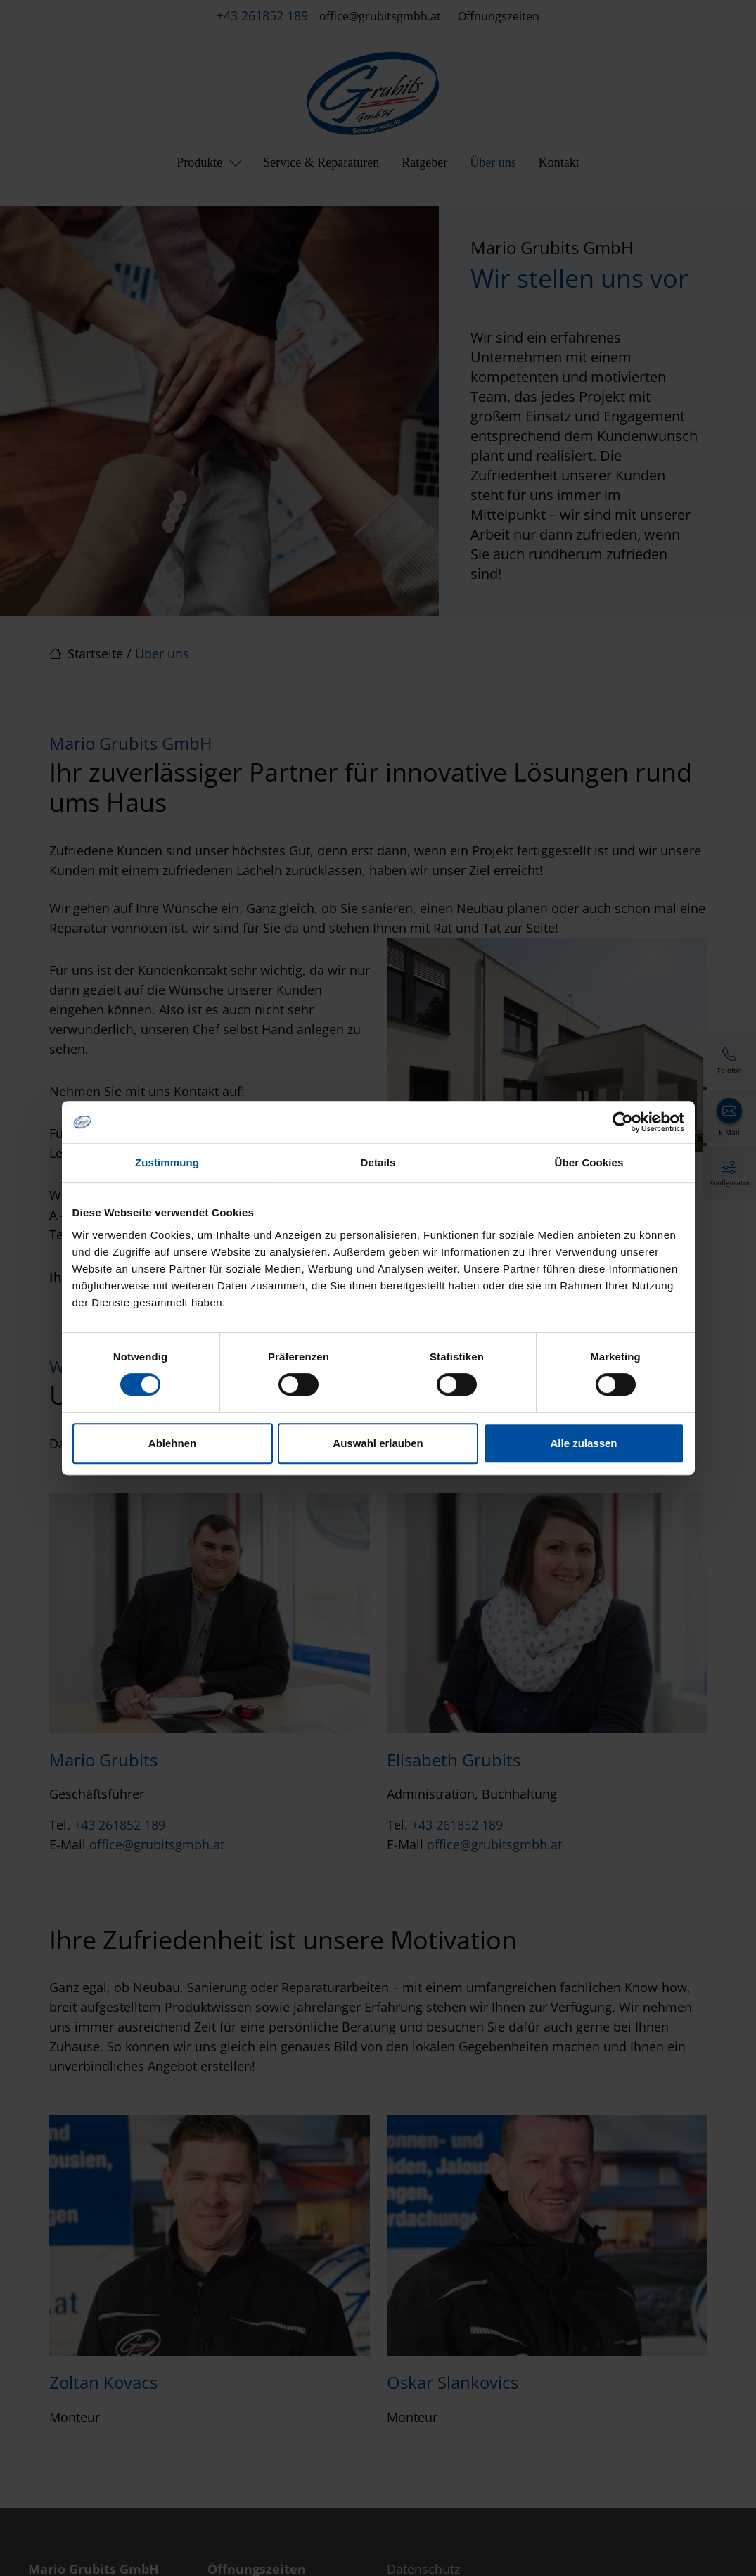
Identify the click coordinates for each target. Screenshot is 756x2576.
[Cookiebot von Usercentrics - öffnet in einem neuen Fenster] (622, 1122)
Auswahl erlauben (378, 1443)
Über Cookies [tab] (589, 1162)
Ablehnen (172, 1443)
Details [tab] (378, 1162)
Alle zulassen (583, 1443)
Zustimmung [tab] (167, 1162)
